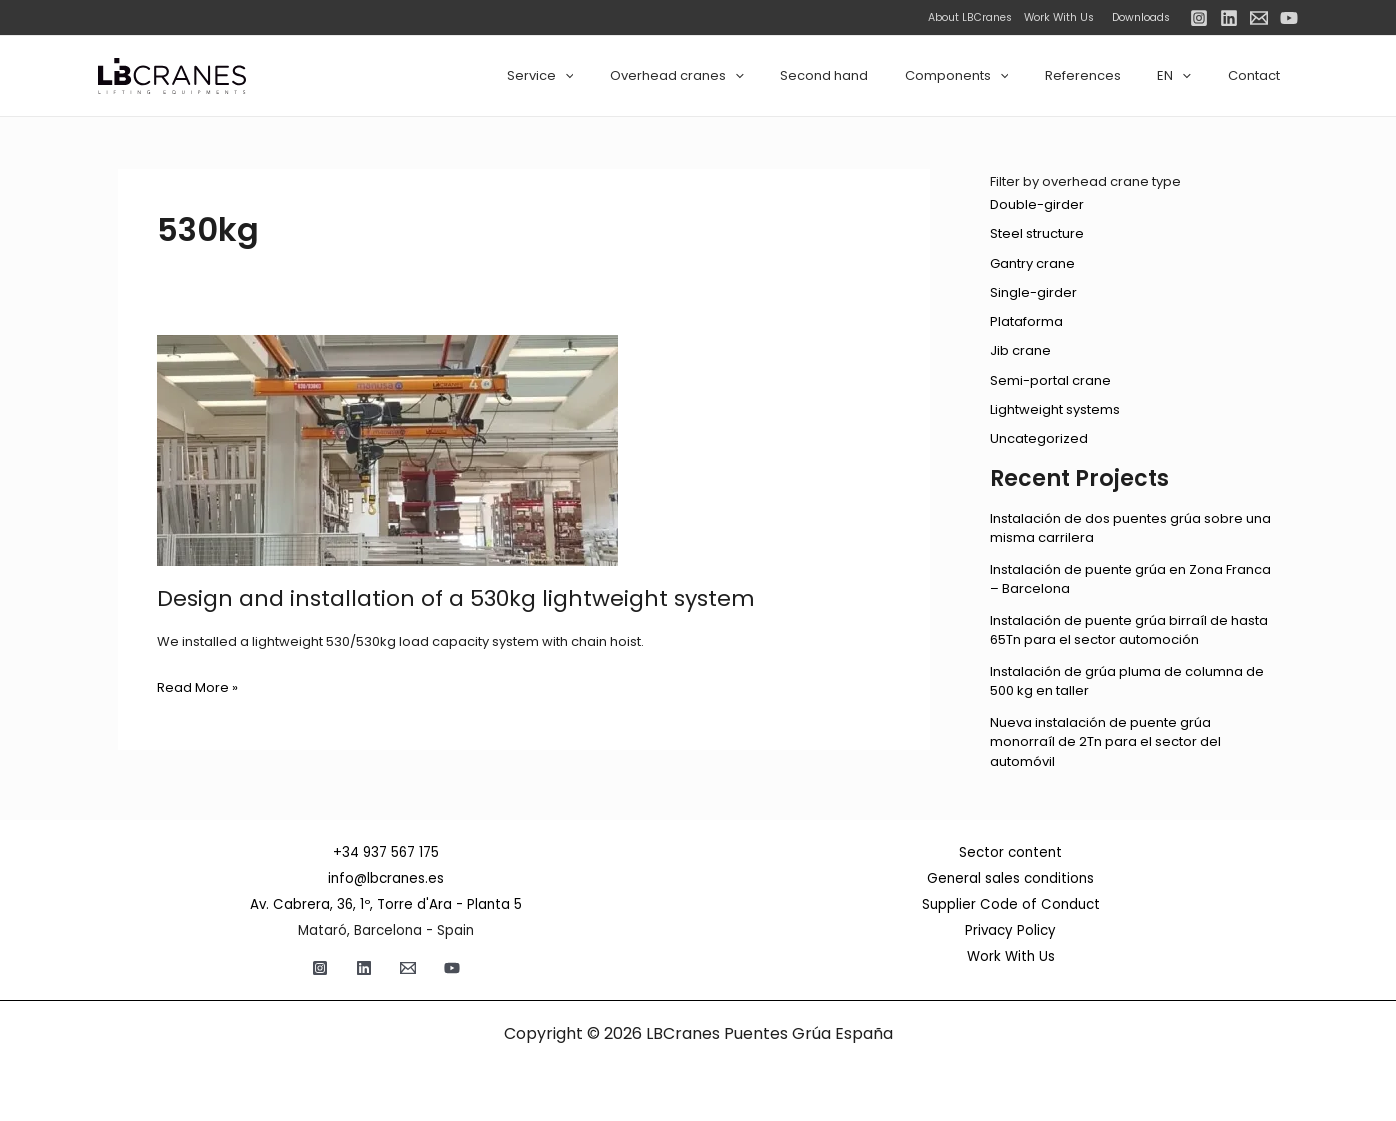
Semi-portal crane (1050, 380)
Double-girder (1037, 204)
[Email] (1259, 18)
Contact (1259, 75)
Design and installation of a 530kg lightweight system (456, 598)
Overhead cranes (735, 76)
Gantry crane (1032, 263)
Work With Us (1054, 17)
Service (608, 76)
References (1109, 75)
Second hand (871, 75)
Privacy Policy (1010, 930)
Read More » (197, 688)
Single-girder (1033, 292)
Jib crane (1020, 350)
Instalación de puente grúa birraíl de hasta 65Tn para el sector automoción (1129, 630)
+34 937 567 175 (386, 852)
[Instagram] (1199, 18)
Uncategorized (1039, 438)
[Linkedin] (1229, 18)
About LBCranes (970, 17)
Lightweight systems (1055, 409)
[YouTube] (1289, 18)
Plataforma (1026, 321)
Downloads (1141, 17)
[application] (633, 76)
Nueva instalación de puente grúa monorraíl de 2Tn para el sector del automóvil (1105, 742)
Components (993, 76)
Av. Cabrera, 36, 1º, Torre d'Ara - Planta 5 (386, 904)
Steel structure (1037, 233)
